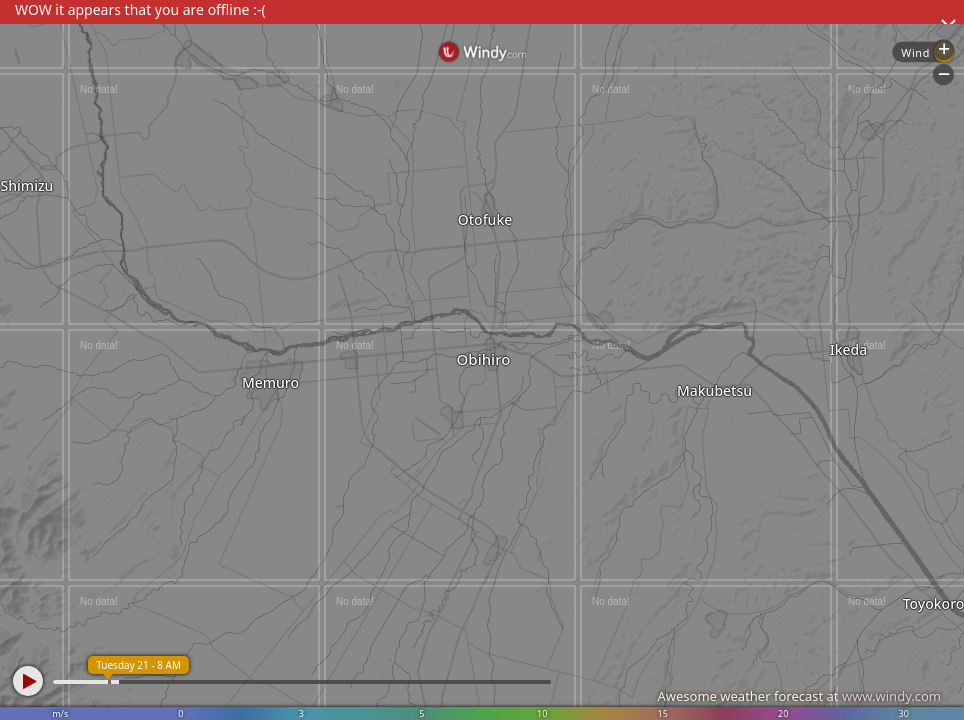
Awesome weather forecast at (799, 696)
